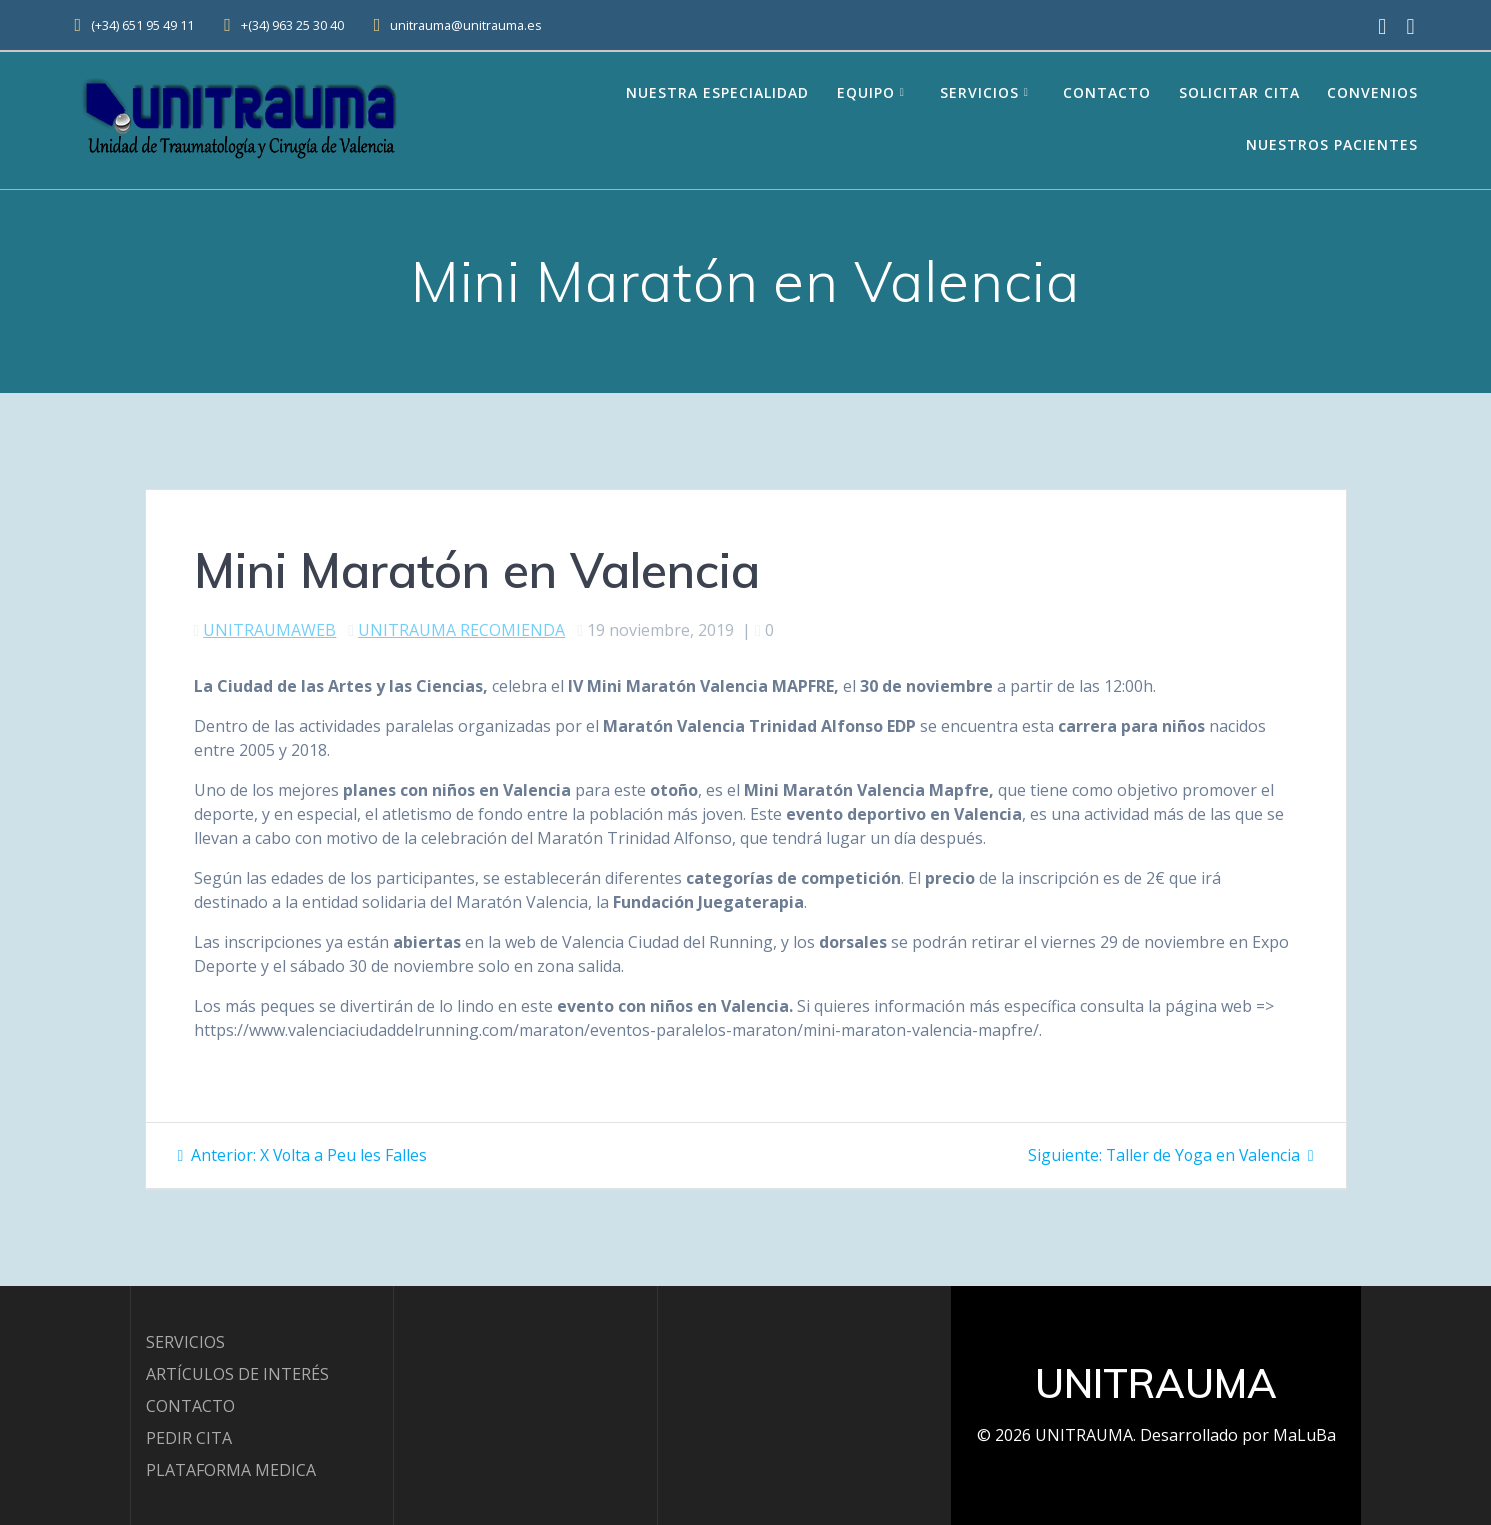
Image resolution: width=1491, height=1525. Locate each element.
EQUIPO (866, 92)
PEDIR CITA (189, 1438)
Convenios (1372, 92)
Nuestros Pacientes (1332, 144)
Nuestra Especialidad (717, 92)
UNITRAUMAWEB (269, 630)
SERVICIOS (185, 1342)
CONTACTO (190, 1406)
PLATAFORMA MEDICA (231, 1470)
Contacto (1107, 92)
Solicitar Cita (1239, 92)
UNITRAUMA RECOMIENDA (461, 630)
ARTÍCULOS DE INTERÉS (237, 1374)
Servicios (979, 92)
